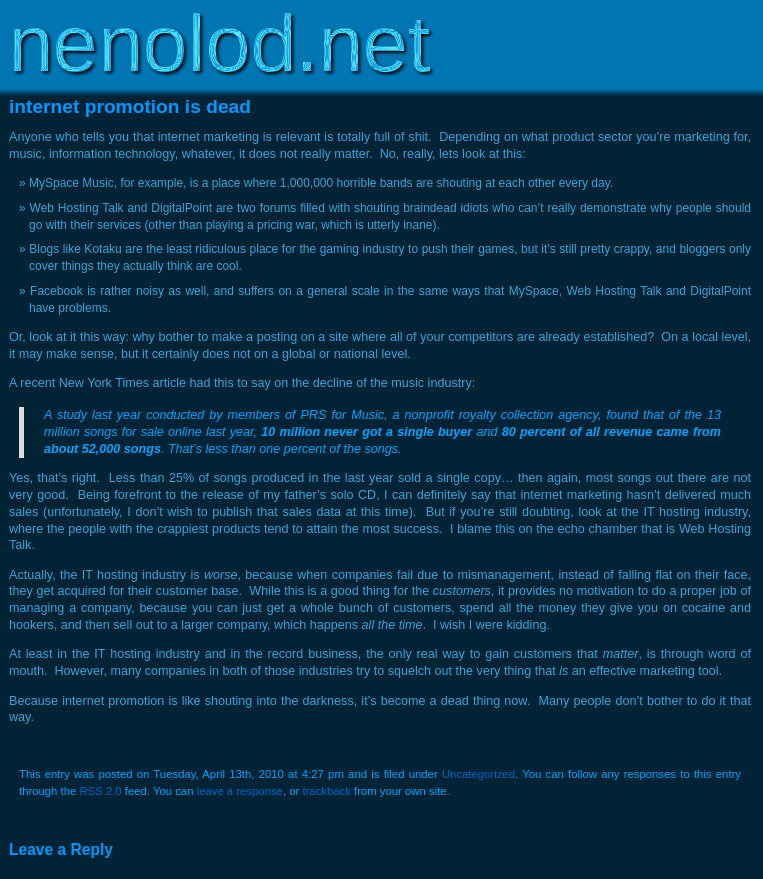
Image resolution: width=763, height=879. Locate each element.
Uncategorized (478, 774)
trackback (326, 791)
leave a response (240, 791)
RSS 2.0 (100, 791)
